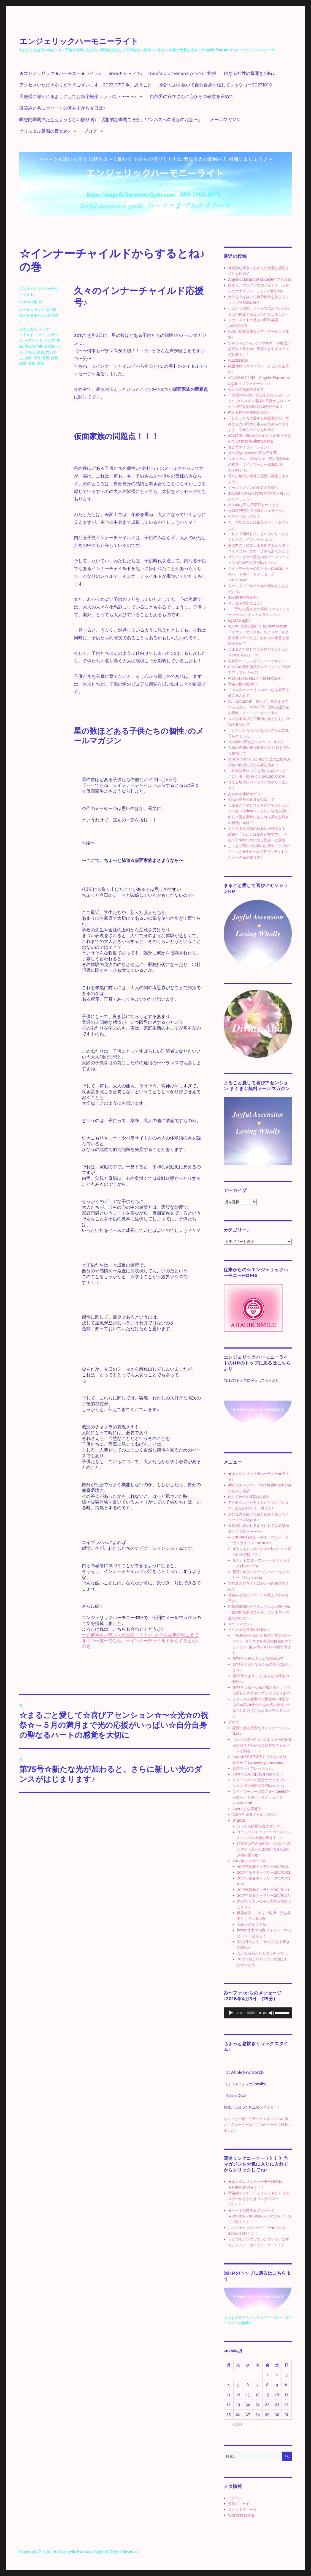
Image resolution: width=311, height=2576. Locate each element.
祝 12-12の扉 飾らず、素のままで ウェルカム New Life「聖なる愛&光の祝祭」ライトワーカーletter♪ (258, 707)
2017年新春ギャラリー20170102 (263, 1872)
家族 (40, 352)
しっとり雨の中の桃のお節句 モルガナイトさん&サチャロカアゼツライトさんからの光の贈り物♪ (259, 852)
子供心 (30, 352)
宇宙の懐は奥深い (242, 684)
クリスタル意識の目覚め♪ (44, 131)
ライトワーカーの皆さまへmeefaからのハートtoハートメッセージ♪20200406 (258, 574)
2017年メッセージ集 (249, 1861)
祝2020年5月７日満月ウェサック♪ (256, 510)
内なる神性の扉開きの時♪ (249, 73)
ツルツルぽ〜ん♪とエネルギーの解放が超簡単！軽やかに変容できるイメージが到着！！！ (259, 349)
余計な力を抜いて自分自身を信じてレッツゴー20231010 (215, 85)
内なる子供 (33, 346)
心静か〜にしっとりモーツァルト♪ (256, 661)
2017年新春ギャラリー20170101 (263, 1866)
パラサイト (33, 340)
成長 (36, 358)
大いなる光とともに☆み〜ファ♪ (263, 1953)
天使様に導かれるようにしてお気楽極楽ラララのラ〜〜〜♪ (77, 96)
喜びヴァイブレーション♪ (248, 447)
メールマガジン (225, 119)
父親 (54, 358)
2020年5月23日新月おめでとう (253, 505)
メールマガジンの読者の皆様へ (253, 487)
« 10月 (237, 2424)
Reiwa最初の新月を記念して (251, 799)
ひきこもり (28, 329)
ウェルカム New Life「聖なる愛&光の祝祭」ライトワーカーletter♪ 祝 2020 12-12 (258, 464)
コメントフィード (242, 2509)
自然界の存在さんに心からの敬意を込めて (192, 96)
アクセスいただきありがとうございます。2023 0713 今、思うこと (85, 85)
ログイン (235, 2498)
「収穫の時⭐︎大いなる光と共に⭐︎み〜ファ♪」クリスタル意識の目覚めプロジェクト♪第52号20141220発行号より (259, 401)
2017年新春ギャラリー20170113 (263, 1895)
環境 (22, 363)
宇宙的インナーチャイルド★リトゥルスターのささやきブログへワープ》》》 (258, 2199)
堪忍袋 (49, 346)
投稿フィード (239, 2503)
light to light (239, 620)
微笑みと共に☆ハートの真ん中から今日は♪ (62, 108)
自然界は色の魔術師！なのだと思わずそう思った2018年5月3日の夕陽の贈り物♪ (264, 1849)
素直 (31, 363)
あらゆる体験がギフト (246, 794)
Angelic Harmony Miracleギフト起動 (259, 279)
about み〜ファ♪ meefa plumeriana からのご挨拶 (162, 73)
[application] (258, 2012)
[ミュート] (272, 2013)
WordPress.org (241, 2515)
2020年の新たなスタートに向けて (255, 741)
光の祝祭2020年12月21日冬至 (252, 453)
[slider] (251, 2013)
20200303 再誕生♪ (243, 597)
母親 (45, 358)
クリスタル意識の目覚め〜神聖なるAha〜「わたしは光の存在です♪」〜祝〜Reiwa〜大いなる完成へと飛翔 (257, 834)
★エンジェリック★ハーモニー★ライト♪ (60, 73)
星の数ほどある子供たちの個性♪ (39, 315)
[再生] (231, 2013)
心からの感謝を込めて (246, 389)
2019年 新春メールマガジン (255, 1814)
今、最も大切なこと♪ (245, 603)
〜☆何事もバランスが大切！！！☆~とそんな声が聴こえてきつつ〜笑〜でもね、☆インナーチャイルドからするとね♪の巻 (140, 1641)
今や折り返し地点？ (244, 516)
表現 (40, 363)
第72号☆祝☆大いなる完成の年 (257, 1658)
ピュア (49, 340)
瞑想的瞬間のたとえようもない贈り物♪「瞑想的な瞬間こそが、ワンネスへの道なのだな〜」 (110, 119)
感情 (28, 358)
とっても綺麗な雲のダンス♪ (259, 1826)
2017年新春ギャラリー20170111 (263, 1889)
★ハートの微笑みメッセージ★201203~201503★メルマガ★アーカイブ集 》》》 (259, 2216)
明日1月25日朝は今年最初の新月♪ (255, 678)
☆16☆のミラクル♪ (252, 1924)
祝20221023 (238, 360)
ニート (40, 334)
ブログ (90, 131)
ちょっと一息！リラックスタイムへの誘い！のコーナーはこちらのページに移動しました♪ (258, 2124)
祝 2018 (238, 1820)
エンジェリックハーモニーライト (79, 41)
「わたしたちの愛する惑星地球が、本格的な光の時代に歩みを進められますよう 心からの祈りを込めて (258, 424)
